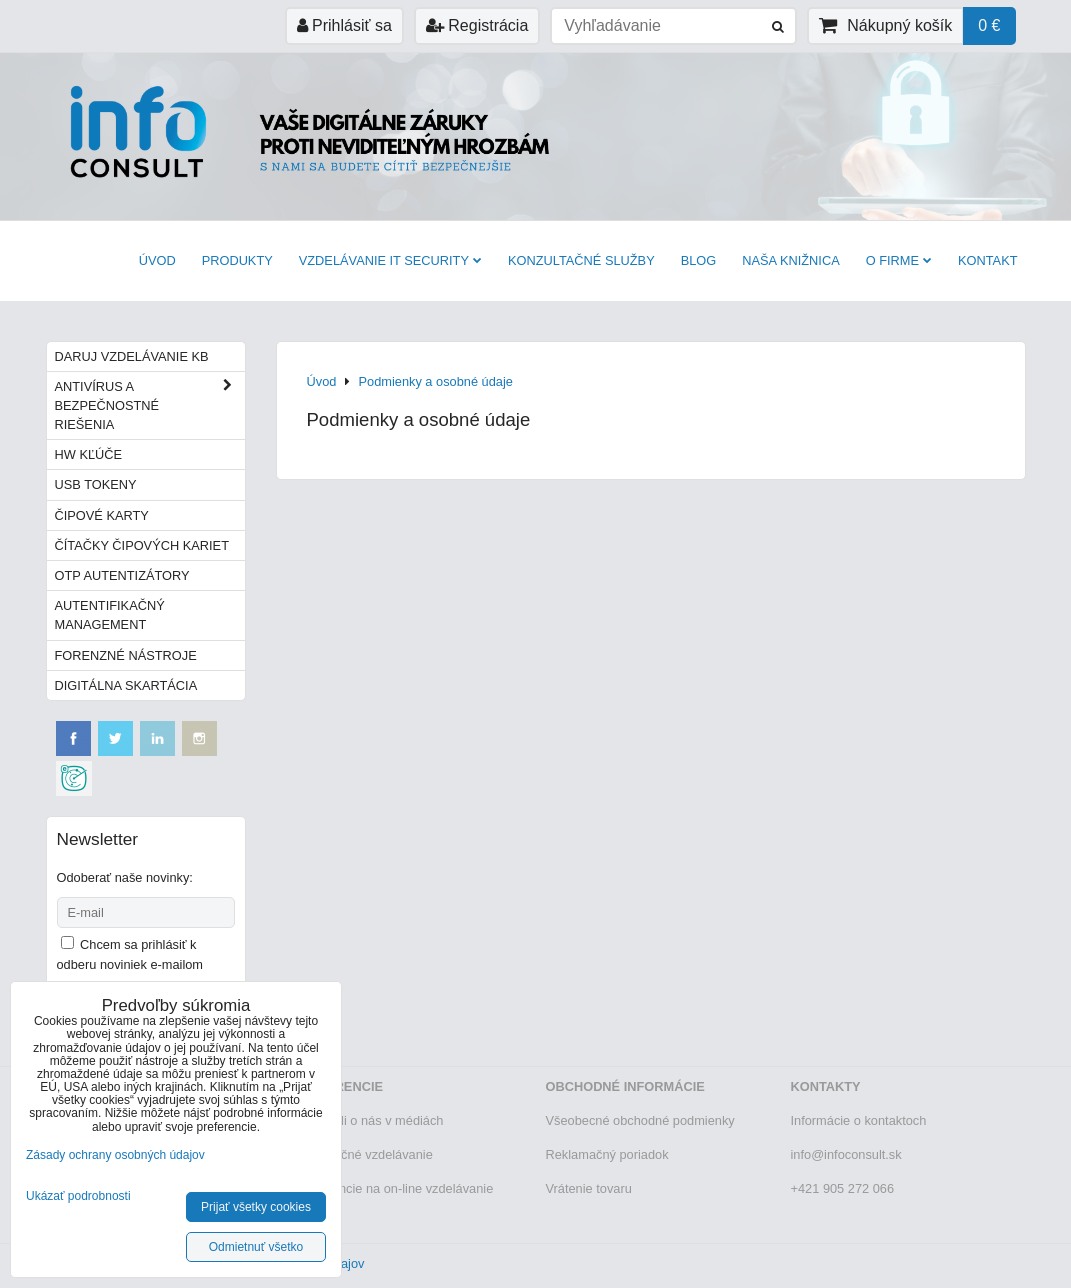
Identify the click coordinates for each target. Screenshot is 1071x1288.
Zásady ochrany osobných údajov (115, 1155)
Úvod (157, 260)
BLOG (699, 260)
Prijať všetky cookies (256, 1207)
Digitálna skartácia (126, 685)
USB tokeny (96, 484)
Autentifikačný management (110, 615)
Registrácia (477, 25)
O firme (899, 260)
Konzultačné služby (581, 260)
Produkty (237, 260)
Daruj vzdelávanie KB (132, 356)
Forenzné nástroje (126, 655)
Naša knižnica (790, 260)
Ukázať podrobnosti (78, 1196)
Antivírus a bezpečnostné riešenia (150, 406)
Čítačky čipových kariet (142, 545)
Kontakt (988, 260)
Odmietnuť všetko (256, 1247)
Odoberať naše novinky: (125, 877)
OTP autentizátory (122, 575)
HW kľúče (89, 454)
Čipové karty (102, 515)
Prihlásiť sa (344, 25)
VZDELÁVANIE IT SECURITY (390, 260)
